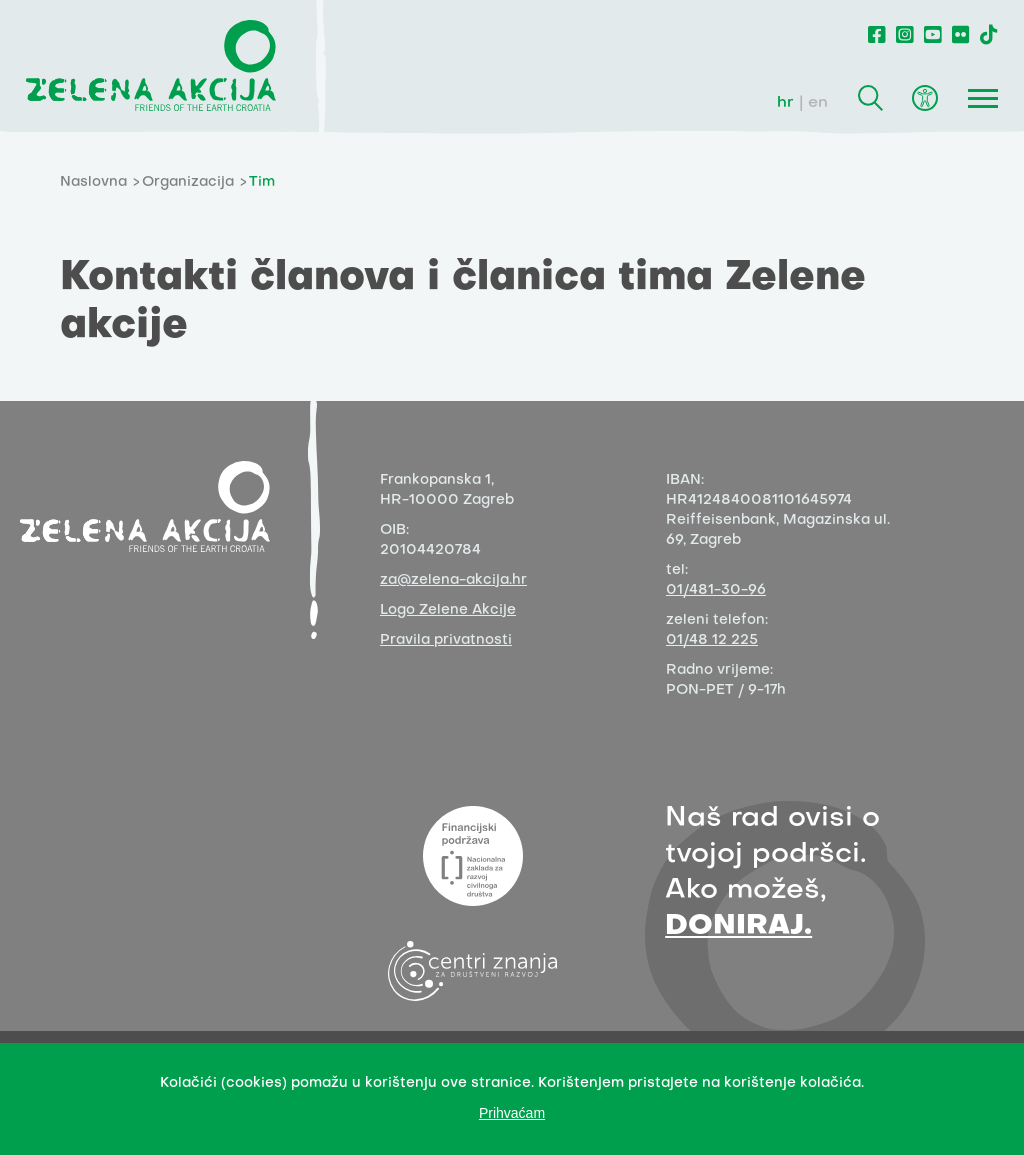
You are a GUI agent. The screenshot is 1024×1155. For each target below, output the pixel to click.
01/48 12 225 (712, 640)
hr (785, 103)
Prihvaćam (512, 1113)
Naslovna (93, 182)
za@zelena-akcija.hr (453, 580)
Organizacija (188, 182)
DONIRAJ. (738, 926)
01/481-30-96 (716, 590)
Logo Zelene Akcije (448, 610)
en (818, 103)
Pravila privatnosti (446, 640)
